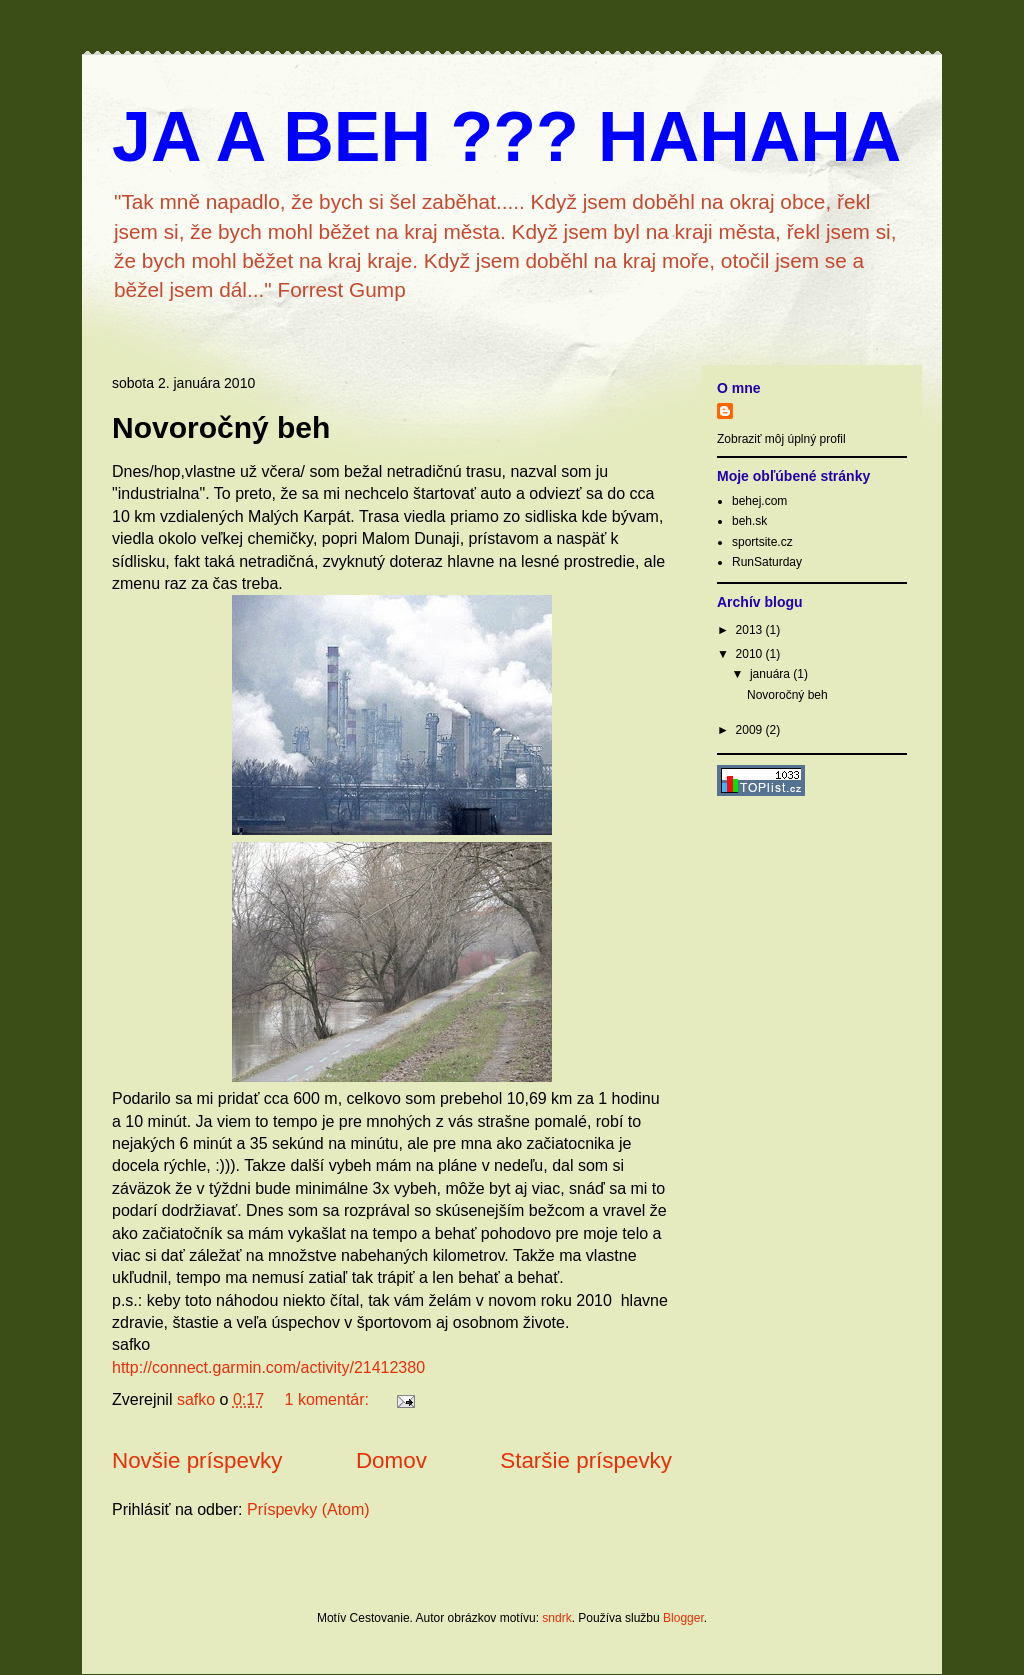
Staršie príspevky (586, 1460)
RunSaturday (767, 562)
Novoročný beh (221, 427)
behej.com (759, 501)
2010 (751, 654)
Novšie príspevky (197, 1460)
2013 (751, 630)
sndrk (556, 1618)
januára (771, 674)
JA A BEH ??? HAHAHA (506, 137)
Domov (391, 1460)
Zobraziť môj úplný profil (781, 439)
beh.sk (749, 521)
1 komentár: (329, 1399)
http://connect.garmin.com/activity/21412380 (268, 1367)
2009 (751, 730)
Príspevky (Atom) (308, 1509)
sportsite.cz (762, 542)
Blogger (683, 1618)
